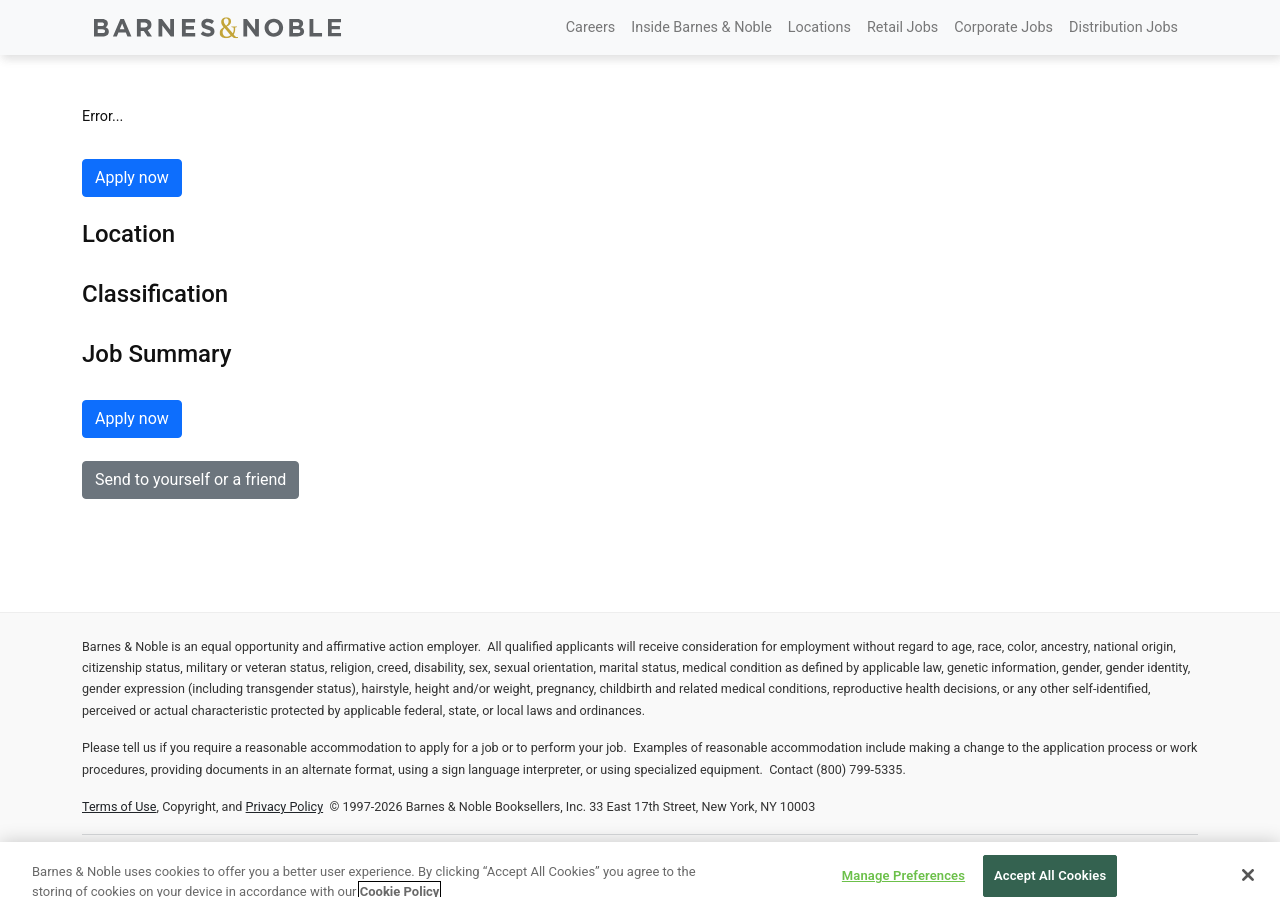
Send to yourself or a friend (190, 479)
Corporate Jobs (1003, 27)
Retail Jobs (902, 27)
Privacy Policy (285, 806)
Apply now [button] (132, 177)
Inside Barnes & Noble (701, 27)
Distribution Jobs (1123, 27)
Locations (819, 27)
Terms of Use (119, 806)
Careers (591, 27)
